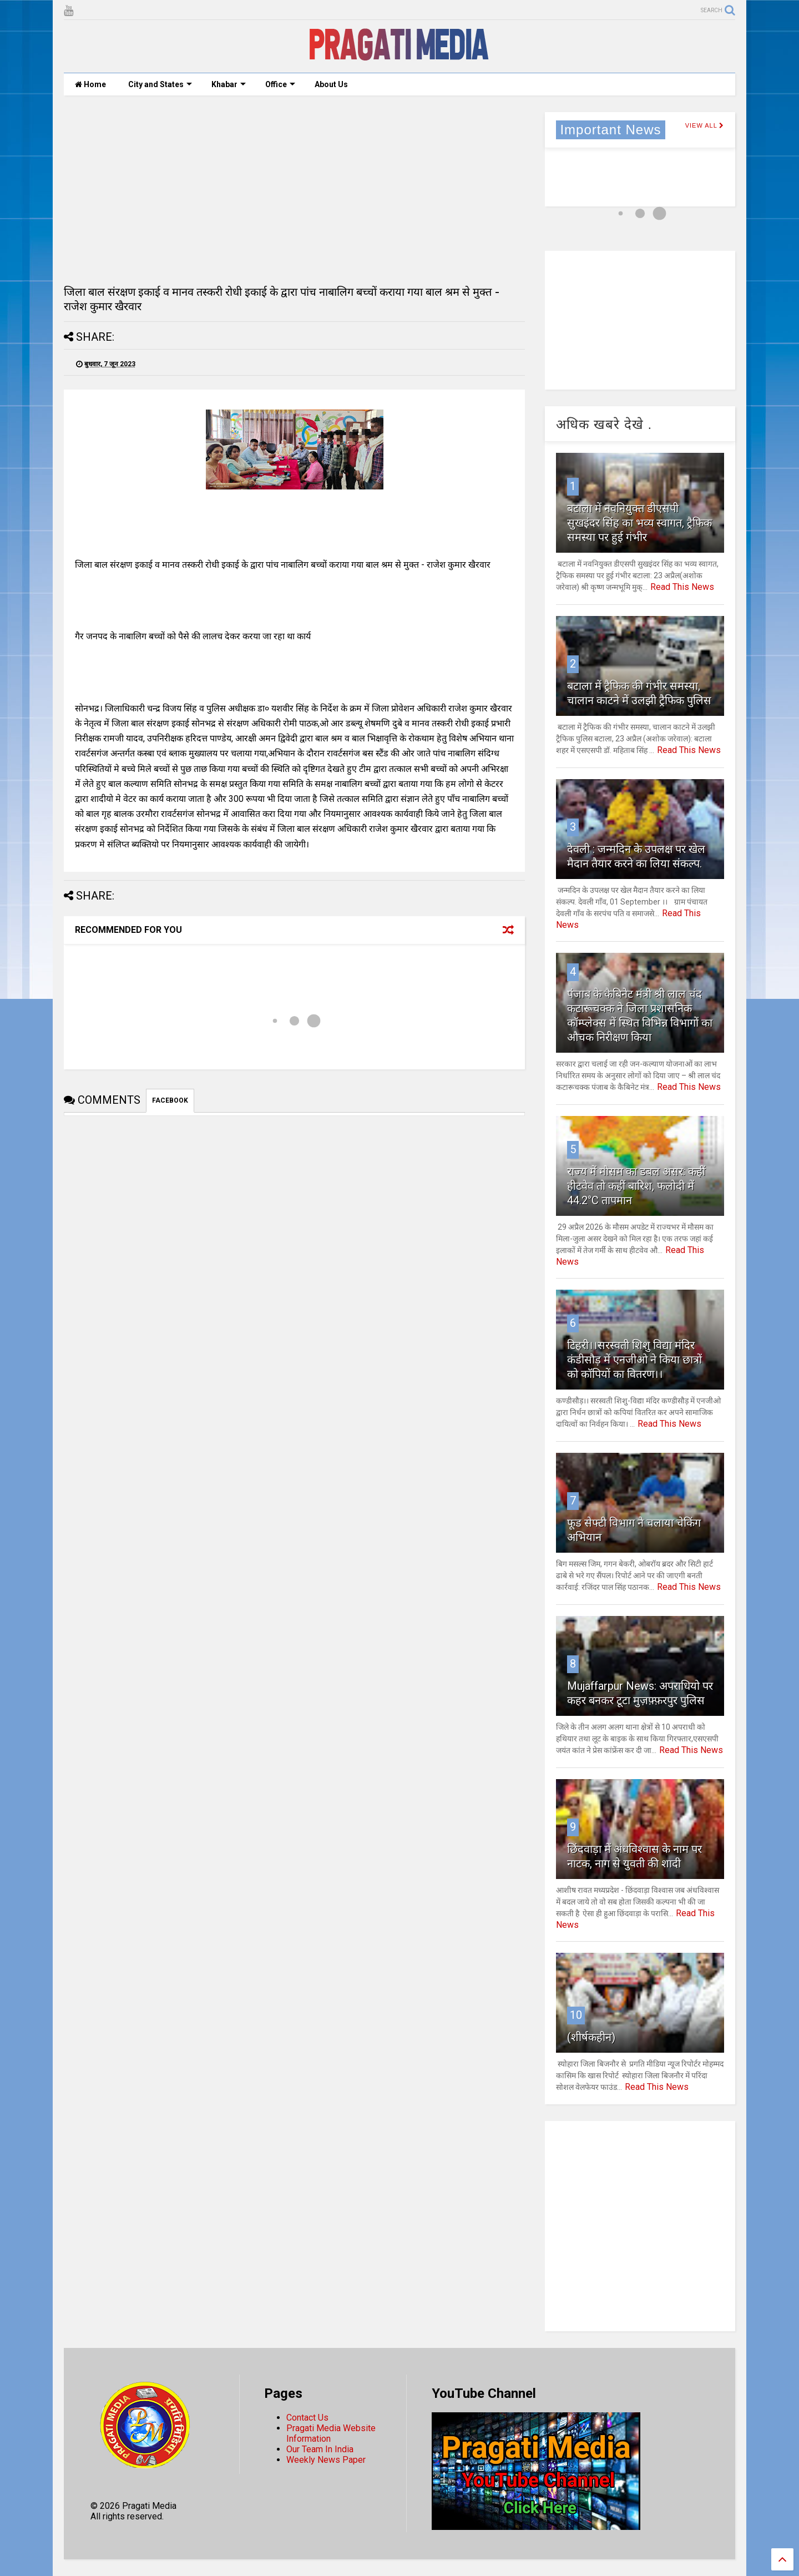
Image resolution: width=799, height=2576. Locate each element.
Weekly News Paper (326, 2459)
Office (280, 84)
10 (576, 2015)
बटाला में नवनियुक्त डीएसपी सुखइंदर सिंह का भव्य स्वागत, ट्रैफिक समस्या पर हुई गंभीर (639, 523)
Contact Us (307, 2417)
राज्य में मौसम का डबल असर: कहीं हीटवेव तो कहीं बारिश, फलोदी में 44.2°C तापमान (636, 1186)
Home (90, 84)
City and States (160, 84)
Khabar (228, 84)
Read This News (682, 587)
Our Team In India (319, 2449)
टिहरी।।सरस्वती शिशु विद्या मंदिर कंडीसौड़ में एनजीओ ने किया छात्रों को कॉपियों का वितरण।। (634, 1359)
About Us (331, 84)
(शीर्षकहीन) (591, 2037)
